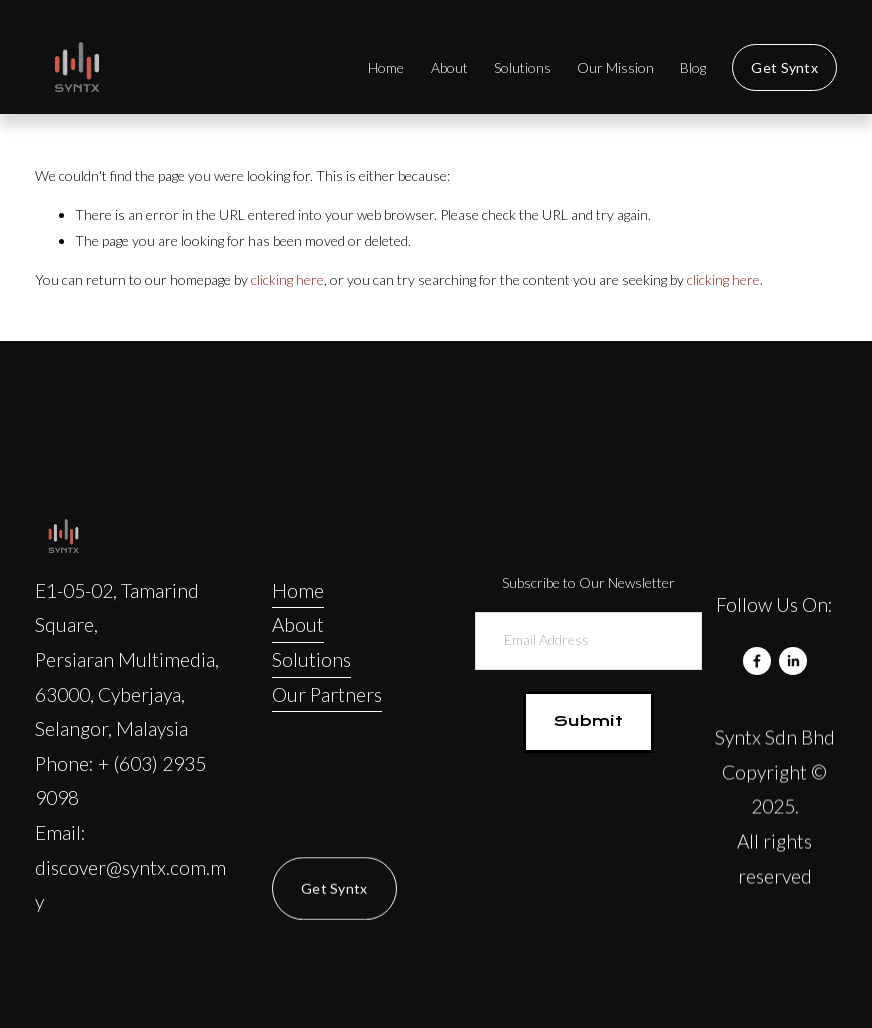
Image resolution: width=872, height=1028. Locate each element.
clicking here (287, 279)
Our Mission (615, 67)
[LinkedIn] (793, 661)
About (449, 67)
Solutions (522, 67)
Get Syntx (784, 67)
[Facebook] (757, 661)
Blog (693, 67)
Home (386, 67)
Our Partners (327, 694)
